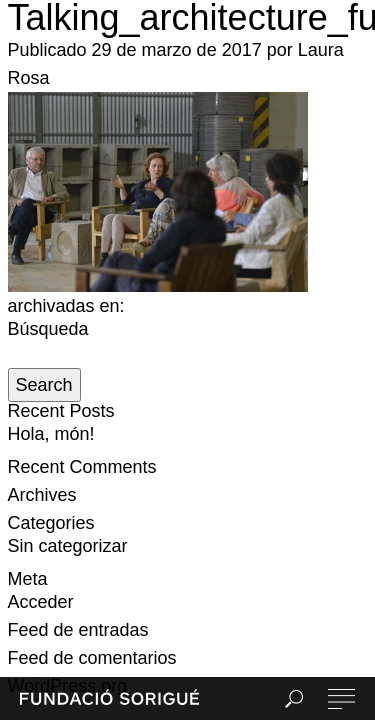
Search (44, 385)
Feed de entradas (78, 630)
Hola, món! (51, 434)
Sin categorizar (68, 546)
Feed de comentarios (92, 658)
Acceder (41, 602)
